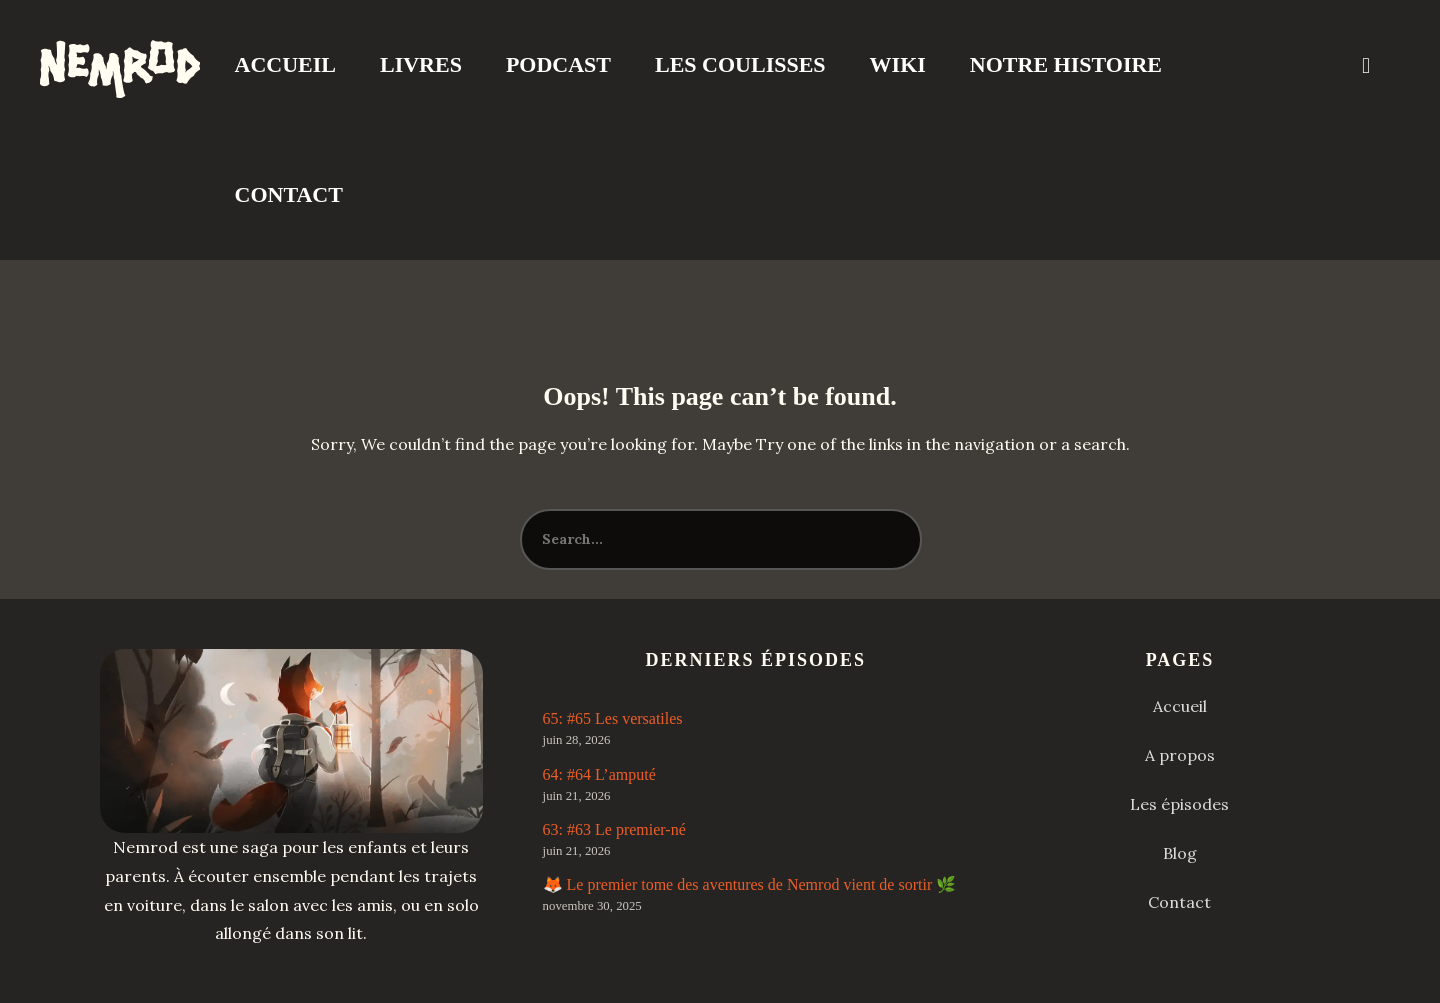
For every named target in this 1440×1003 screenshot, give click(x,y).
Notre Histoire (1066, 64)
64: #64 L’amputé (599, 774)
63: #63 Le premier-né (614, 829)
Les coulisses (740, 64)
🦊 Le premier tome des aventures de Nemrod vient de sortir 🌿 (750, 884)
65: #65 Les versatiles (613, 718)
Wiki (898, 64)
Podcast (558, 64)
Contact (289, 194)
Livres (421, 64)
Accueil (285, 64)
